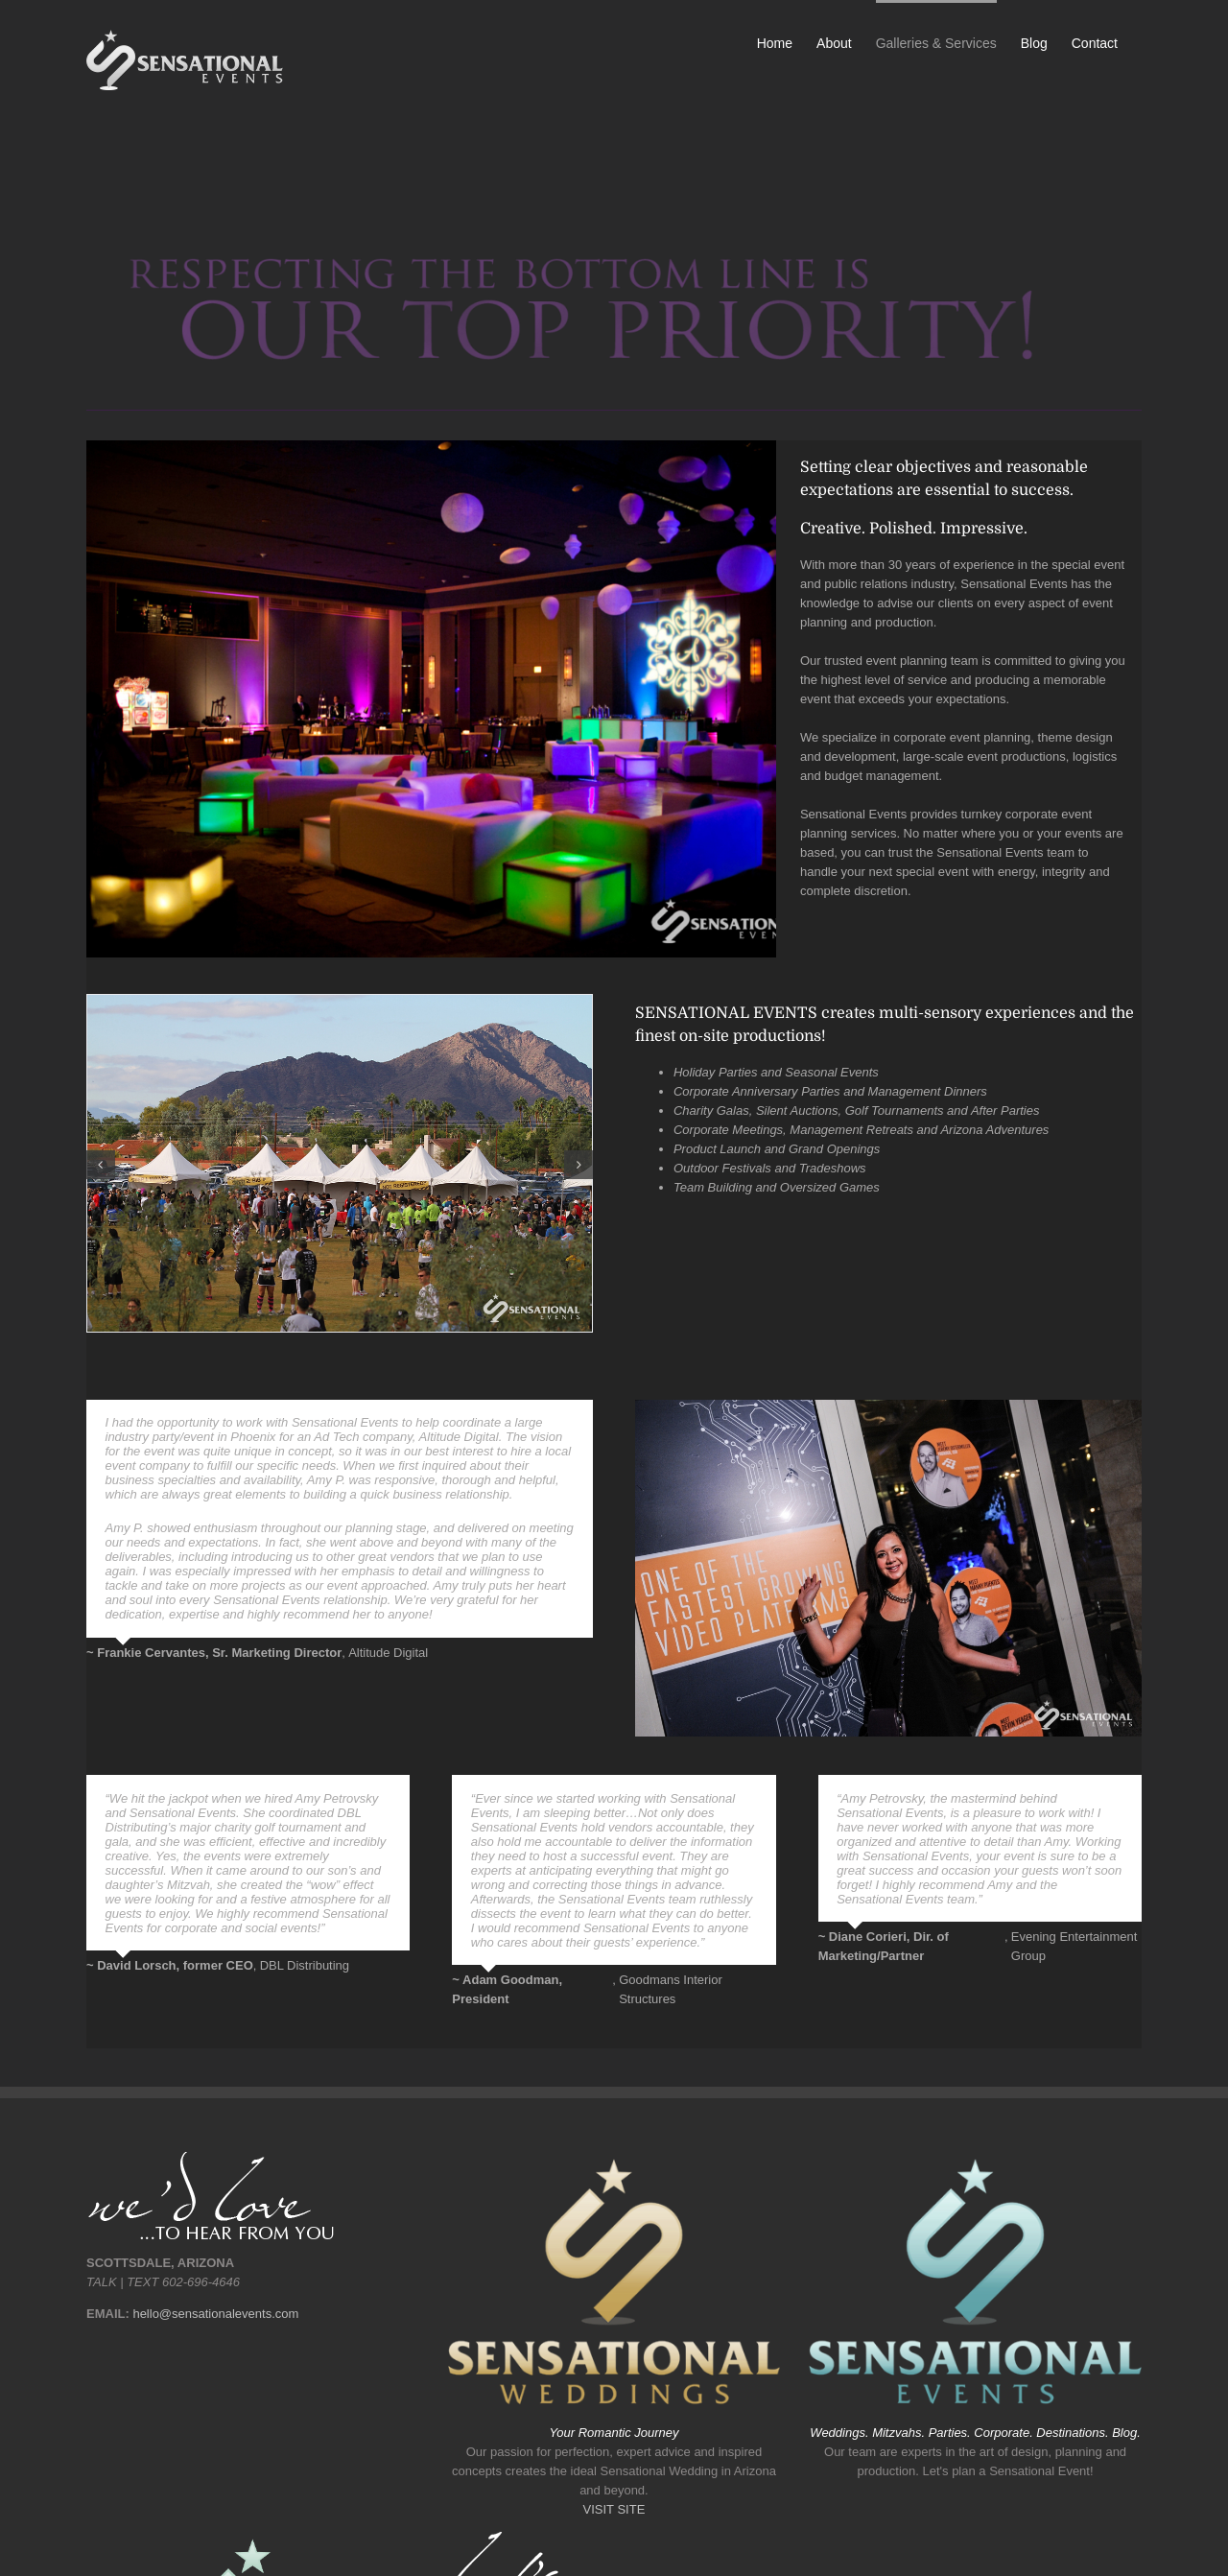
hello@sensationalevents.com (215, 2313)
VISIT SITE (614, 2509)
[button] (100, 1164)
